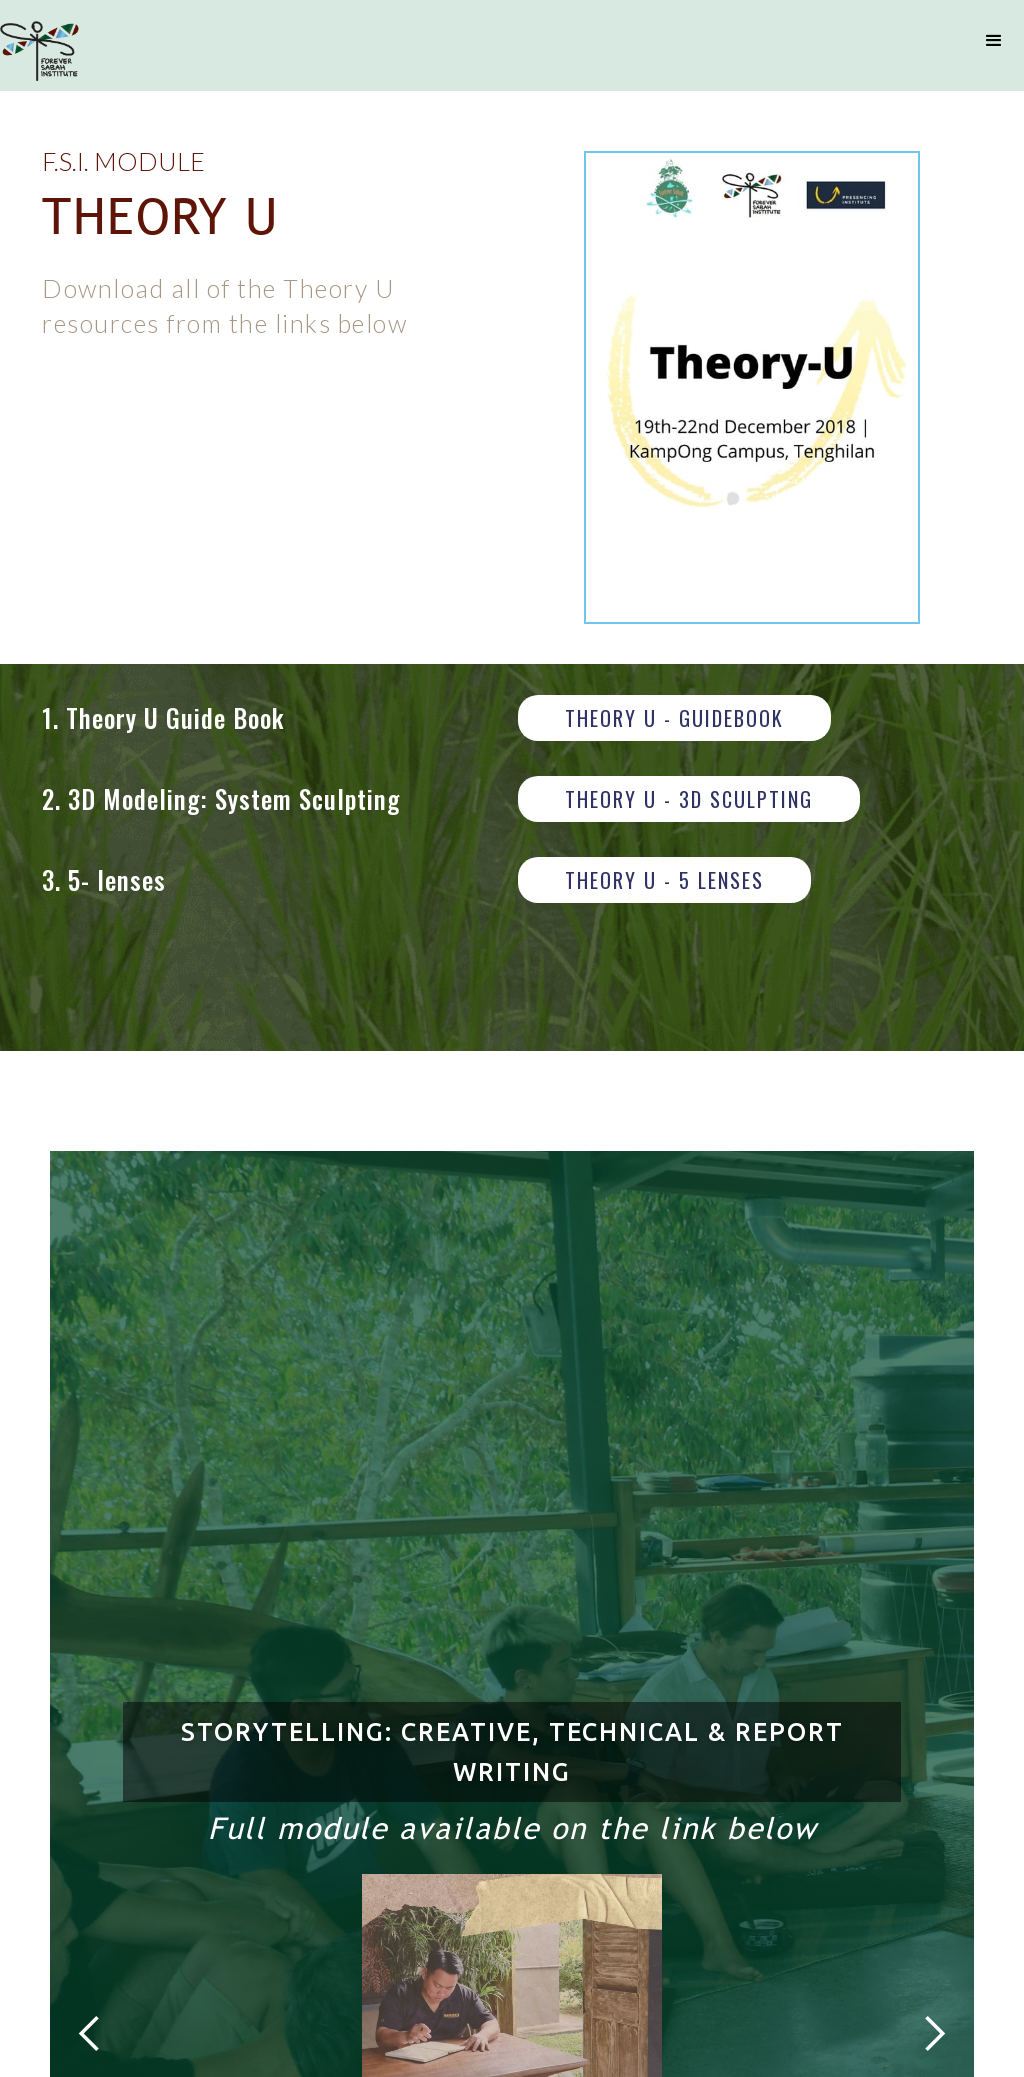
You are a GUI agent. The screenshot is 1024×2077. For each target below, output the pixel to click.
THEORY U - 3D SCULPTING (689, 799)
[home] (40, 51)
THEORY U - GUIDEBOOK (674, 718)
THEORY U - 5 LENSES (664, 880)
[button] (994, 41)
